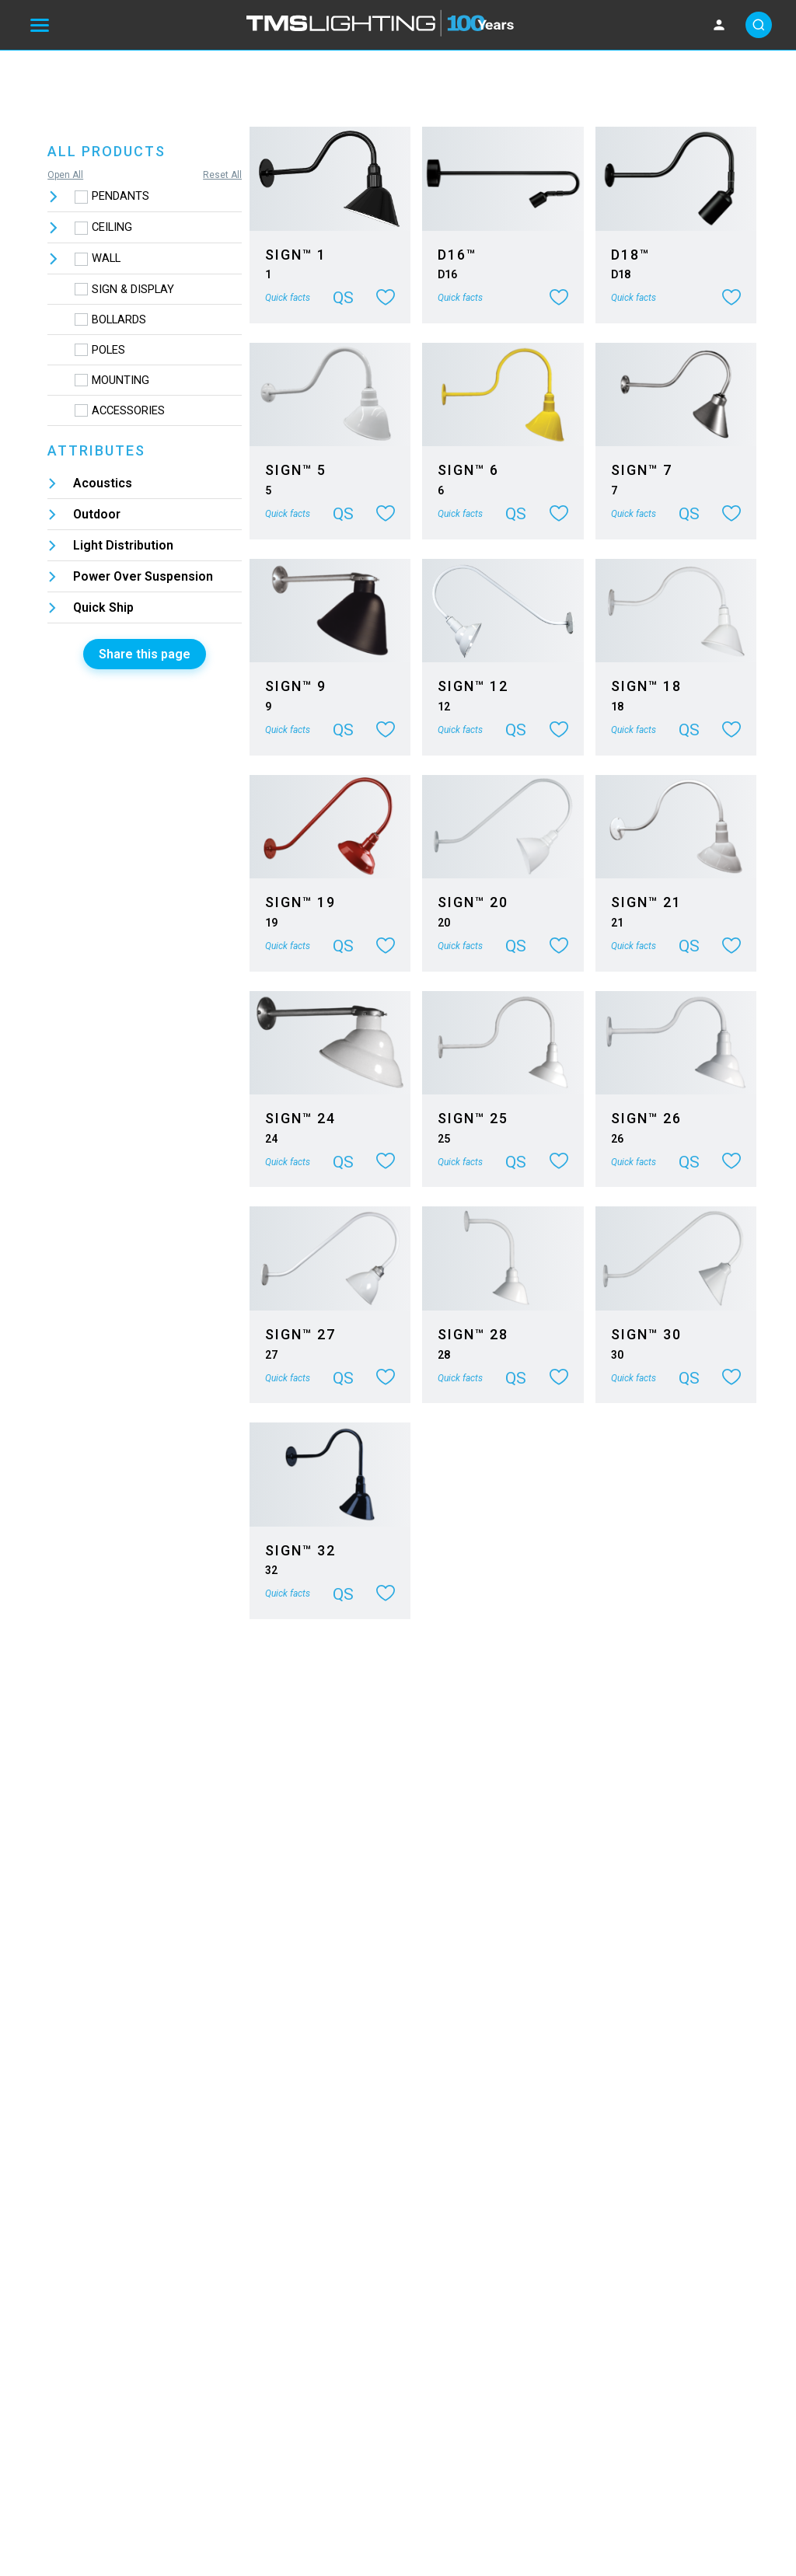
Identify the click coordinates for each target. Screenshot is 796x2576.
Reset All (222, 174)
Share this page (144, 654)
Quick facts (287, 297)
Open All (65, 174)
